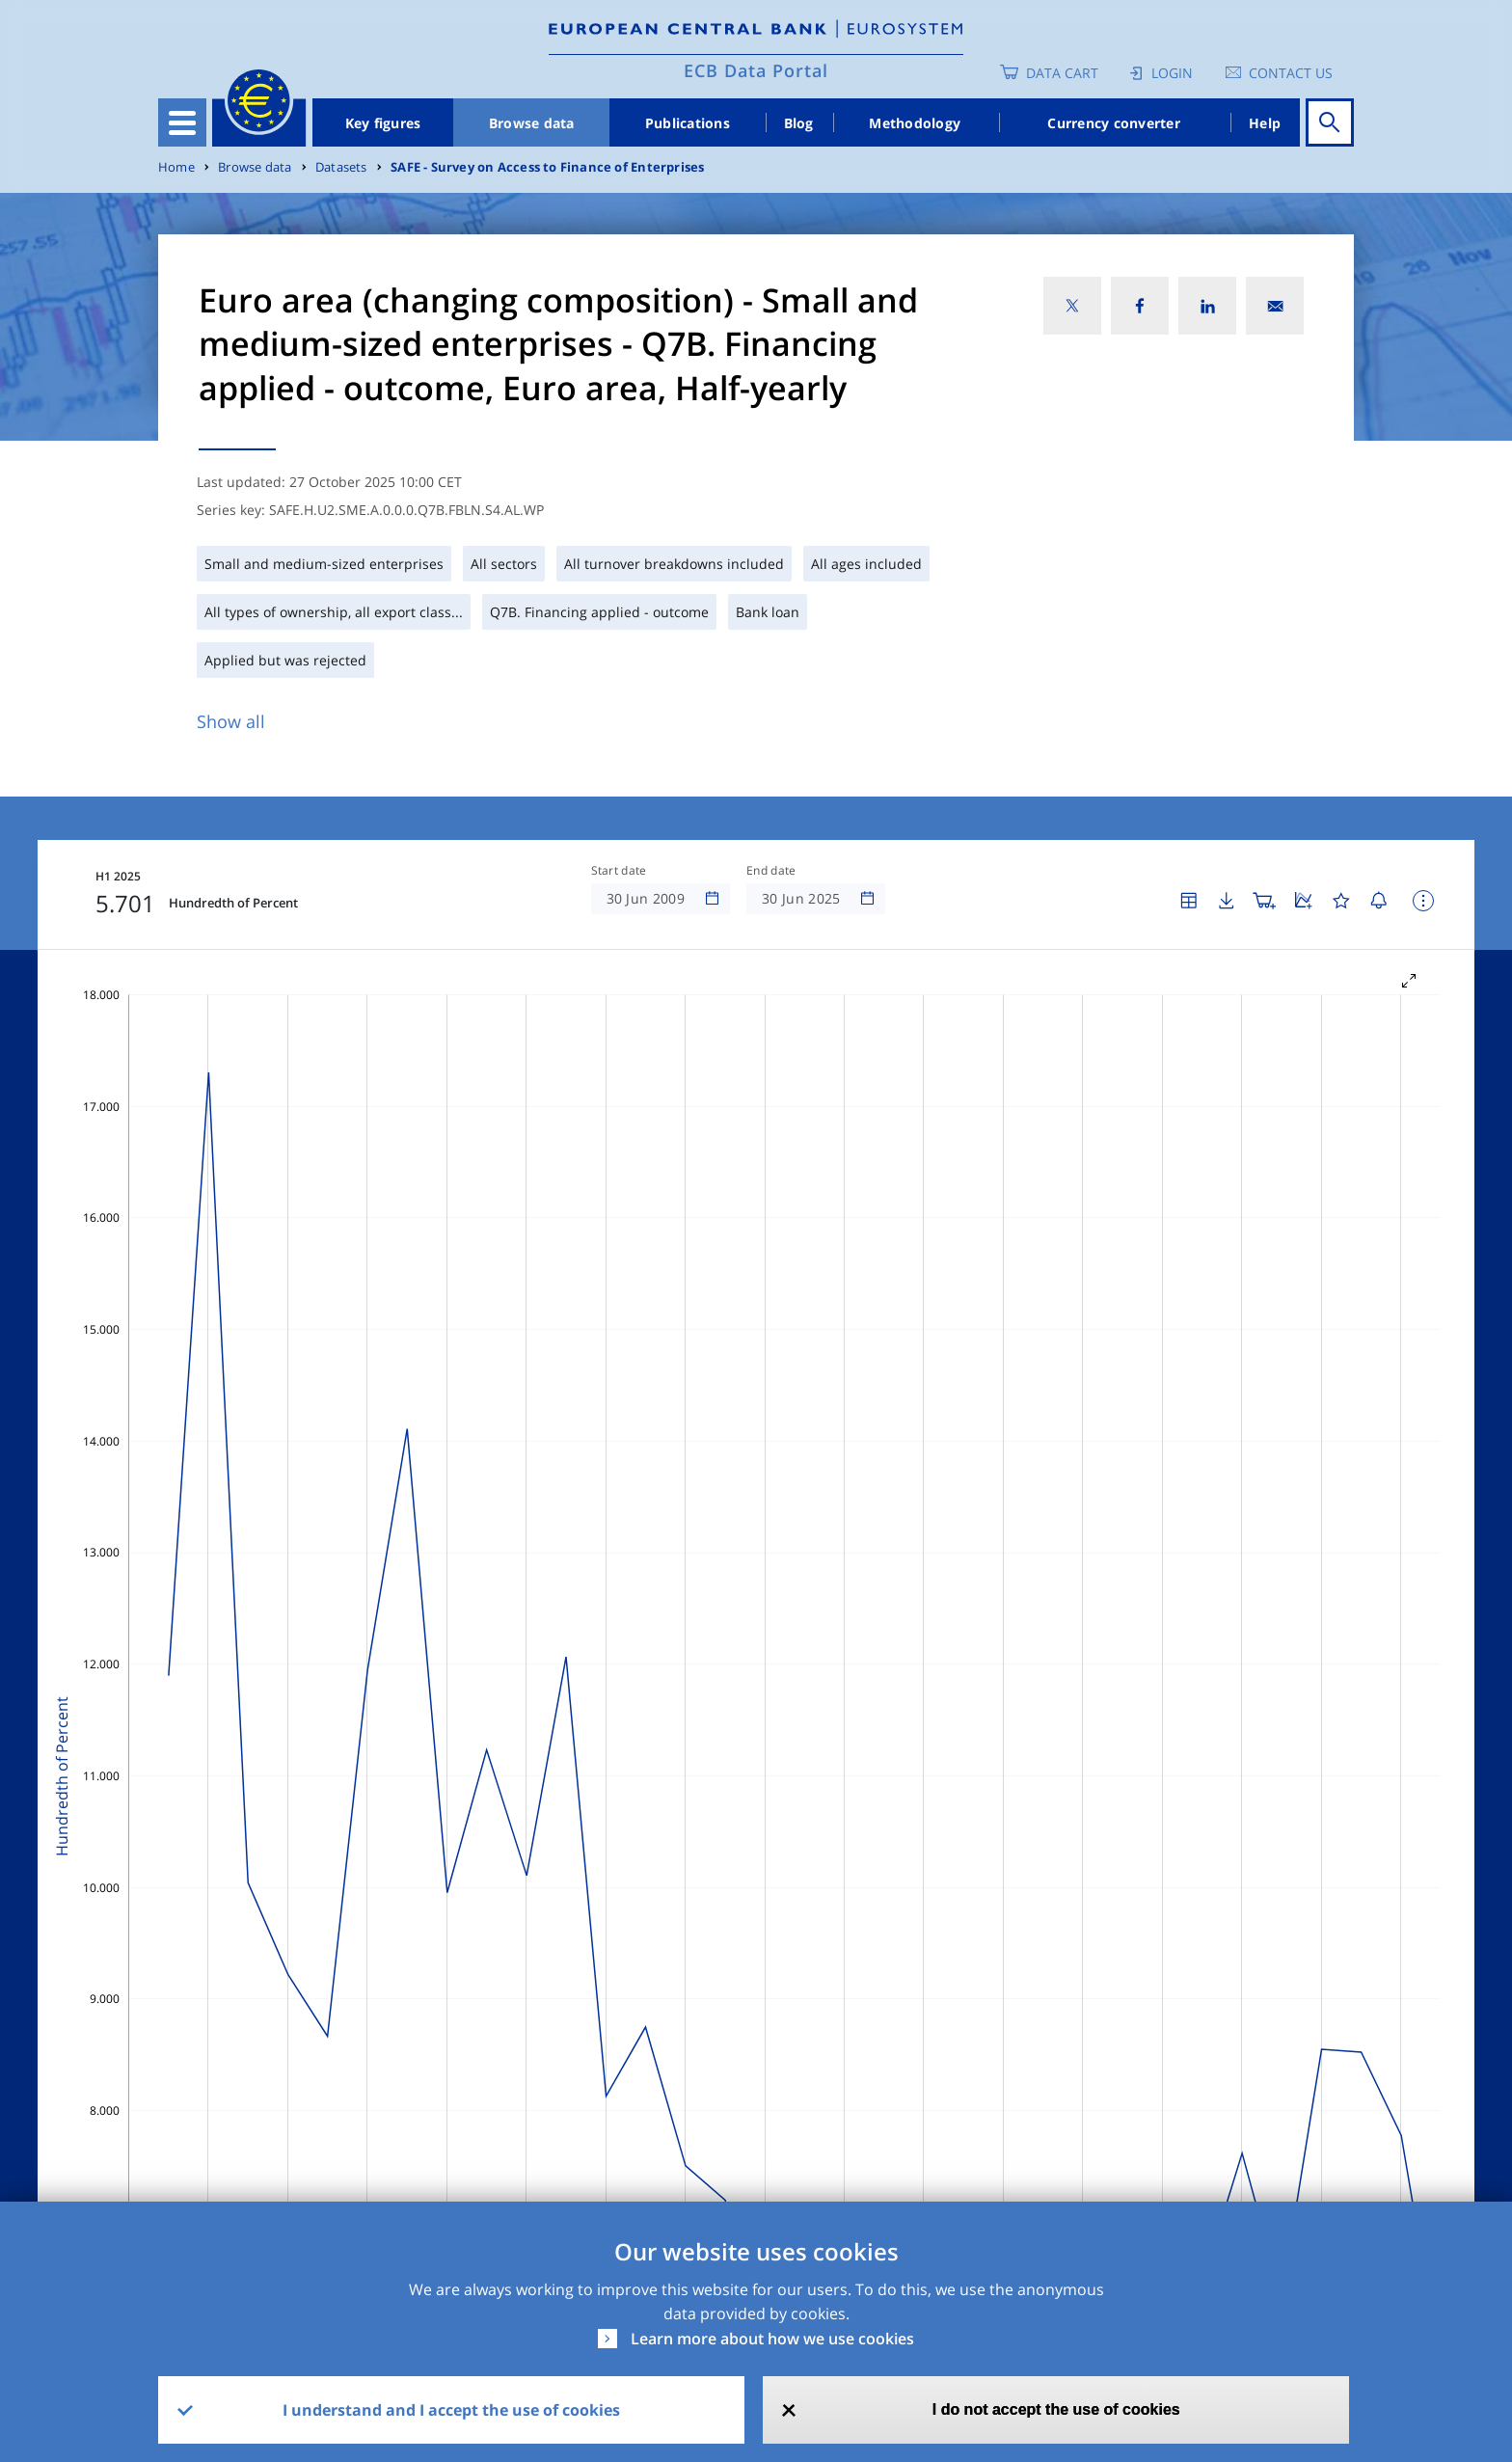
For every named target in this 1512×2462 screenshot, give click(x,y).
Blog (799, 123)
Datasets (341, 167)
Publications (687, 123)
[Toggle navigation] (182, 122)
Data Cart (1062, 73)
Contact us (1291, 73)
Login (1172, 73)
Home (176, 167)
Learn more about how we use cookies (772, 2338)
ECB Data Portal (756, 70)
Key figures (383, 123)
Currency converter (1113, 123)
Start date (619, 871)
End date (771, 871)
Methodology (914, 123)
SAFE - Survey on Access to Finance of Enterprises (547, 167)
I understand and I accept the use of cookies (451, 2410)
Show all (231, 721)
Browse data (532, 123)
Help (1265, 123)
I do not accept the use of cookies (1056, 2409)
